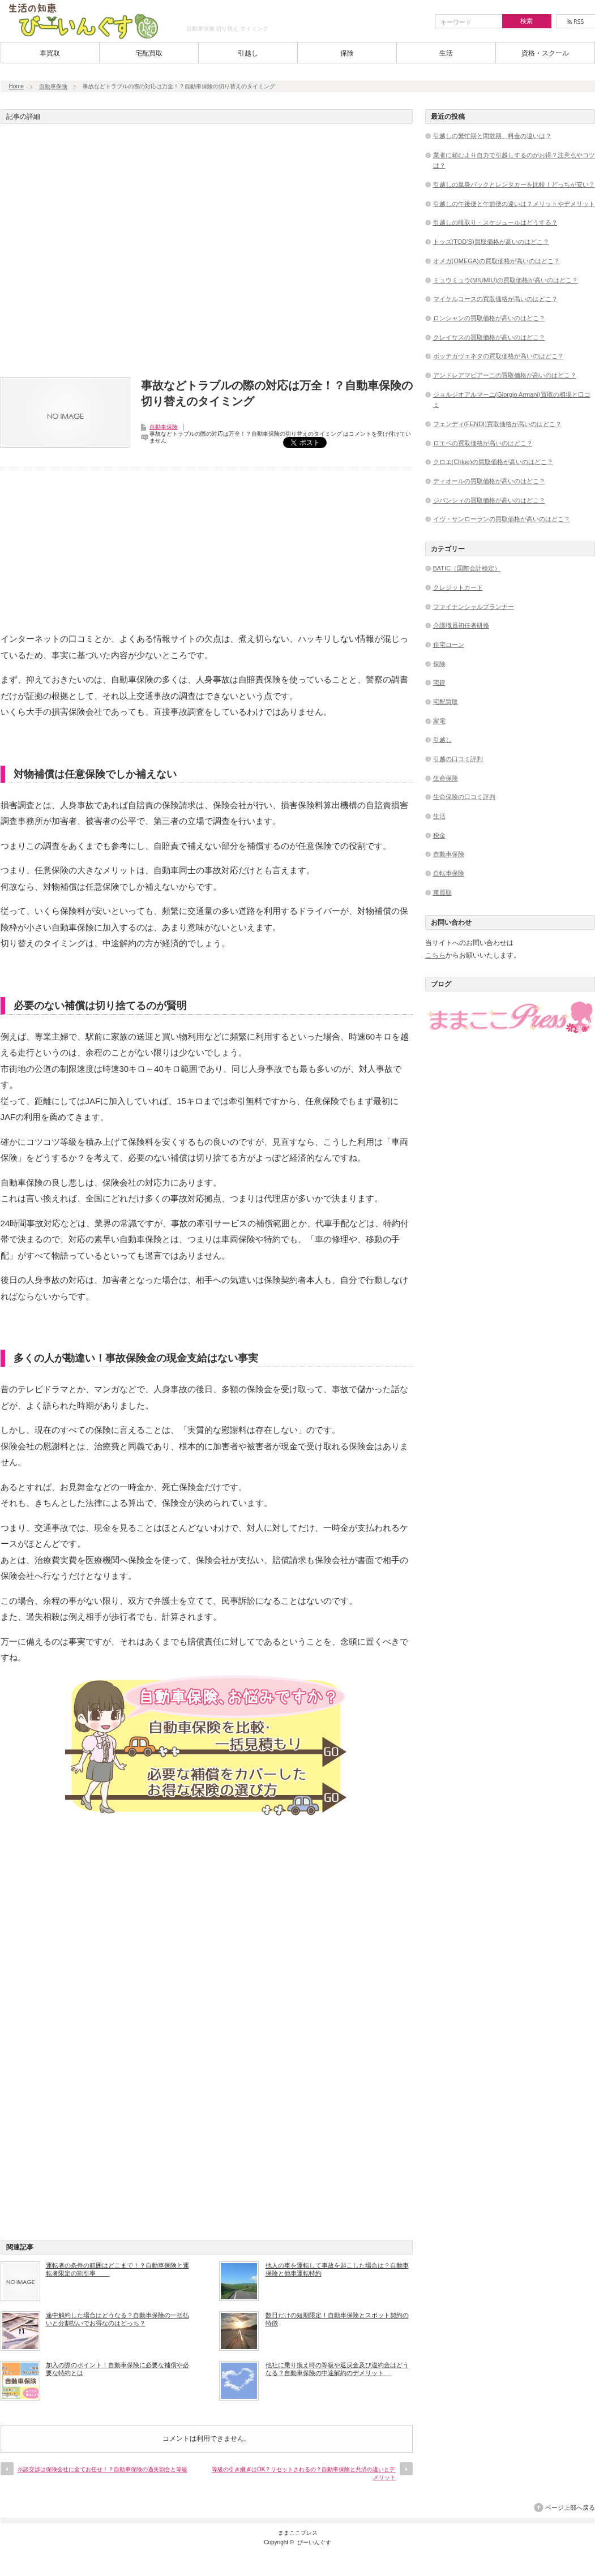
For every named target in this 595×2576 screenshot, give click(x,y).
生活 (446, 53)
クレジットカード (458, 587)
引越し (248, 53)
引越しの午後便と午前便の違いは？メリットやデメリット (514, 203)
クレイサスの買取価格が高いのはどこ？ (489, 337)
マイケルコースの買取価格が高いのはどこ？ (495, 298)
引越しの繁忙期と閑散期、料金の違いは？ (492, 135)
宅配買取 (148, 53)
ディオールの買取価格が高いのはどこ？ (489, 481)
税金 (439, 835)
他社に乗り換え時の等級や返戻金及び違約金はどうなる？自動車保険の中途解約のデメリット (337, 2369)
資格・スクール (545, 53)
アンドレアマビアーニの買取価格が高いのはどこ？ (504, 375)
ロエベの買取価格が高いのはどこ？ (483, 443)
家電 (439, 721)
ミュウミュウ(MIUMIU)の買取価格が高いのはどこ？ (506, 280)
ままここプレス (298, 2533)
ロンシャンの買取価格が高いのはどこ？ (489, 318)
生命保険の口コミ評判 (464, 796)
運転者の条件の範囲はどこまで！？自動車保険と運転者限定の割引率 (117, 2269)
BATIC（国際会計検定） (467, 568)
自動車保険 (53, 86)
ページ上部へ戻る (570, 2507)
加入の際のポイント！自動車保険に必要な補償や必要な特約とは (117, 2369)
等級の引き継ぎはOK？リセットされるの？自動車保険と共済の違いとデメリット (303, 2473)
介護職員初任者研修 (461, 625)
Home (16, 86)
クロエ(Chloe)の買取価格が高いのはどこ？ (493, 461)
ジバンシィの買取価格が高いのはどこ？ (489, 500)
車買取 (50, 53)
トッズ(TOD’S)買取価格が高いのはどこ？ (491, 241)
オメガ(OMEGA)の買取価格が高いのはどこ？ (496, 260)
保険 (347, 53)
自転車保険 (448, 873)
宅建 (439, 682)
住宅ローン (448, 644)
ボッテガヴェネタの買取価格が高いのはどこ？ (498, 356)
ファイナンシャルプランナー (473, 606)
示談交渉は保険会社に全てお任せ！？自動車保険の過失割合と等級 (102, 2469)
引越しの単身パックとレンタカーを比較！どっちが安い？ (514, 184)
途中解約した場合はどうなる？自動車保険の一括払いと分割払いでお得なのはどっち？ (117, 2319)
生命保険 (445, 778)
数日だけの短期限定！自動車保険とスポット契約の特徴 (337, 2319)
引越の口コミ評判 (458, 758)
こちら (435, 955)
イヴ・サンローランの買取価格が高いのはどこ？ (501, 519)
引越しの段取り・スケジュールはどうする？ (495, 222)
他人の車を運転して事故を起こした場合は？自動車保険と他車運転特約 (337, 2269)
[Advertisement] (207, 254)
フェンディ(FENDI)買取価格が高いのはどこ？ (497, 423)
